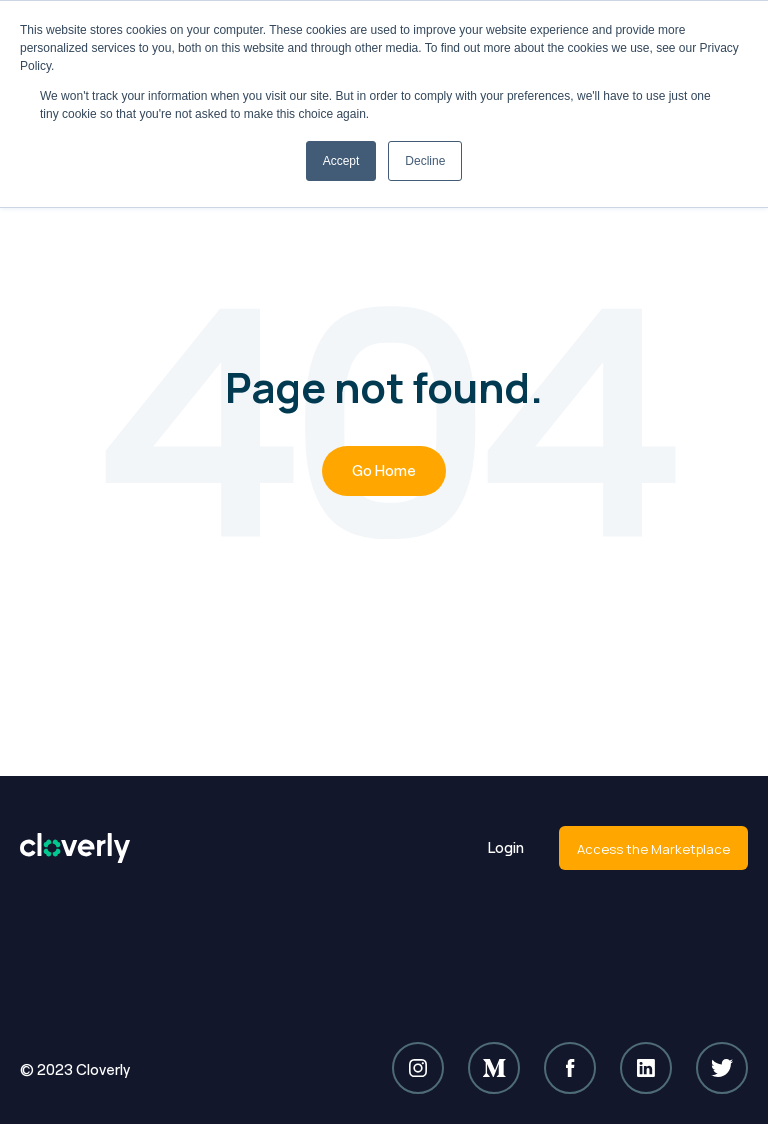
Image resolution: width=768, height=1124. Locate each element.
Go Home (384, 470)
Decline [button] (425, 161)
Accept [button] (341, 161)
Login (506, 847)
